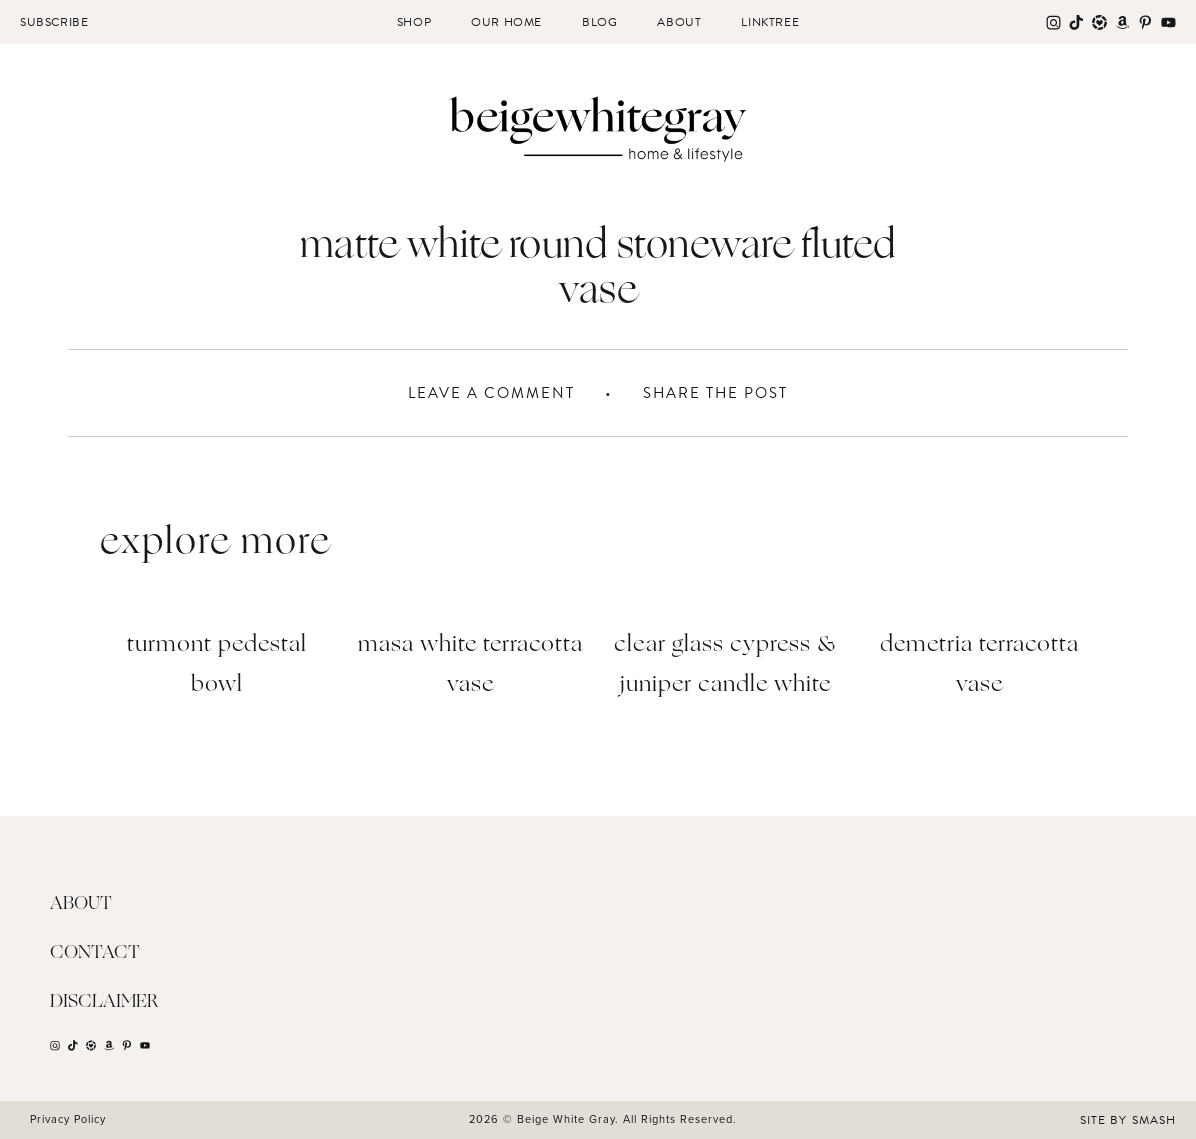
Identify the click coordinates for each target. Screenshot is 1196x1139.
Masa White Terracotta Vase (470, 665)
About (679, 22)
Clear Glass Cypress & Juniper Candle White (725, 665)
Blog (599, 22)
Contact (95, 953)
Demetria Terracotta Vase (979, 665)
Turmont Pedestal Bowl (217, 665)
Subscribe (54, 22)
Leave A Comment (491, 393)
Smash (1154, 1120)
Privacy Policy (68, 1119)
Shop (414, 22)
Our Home (506, 22)
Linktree (770, 22)
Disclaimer (104, 1002)
